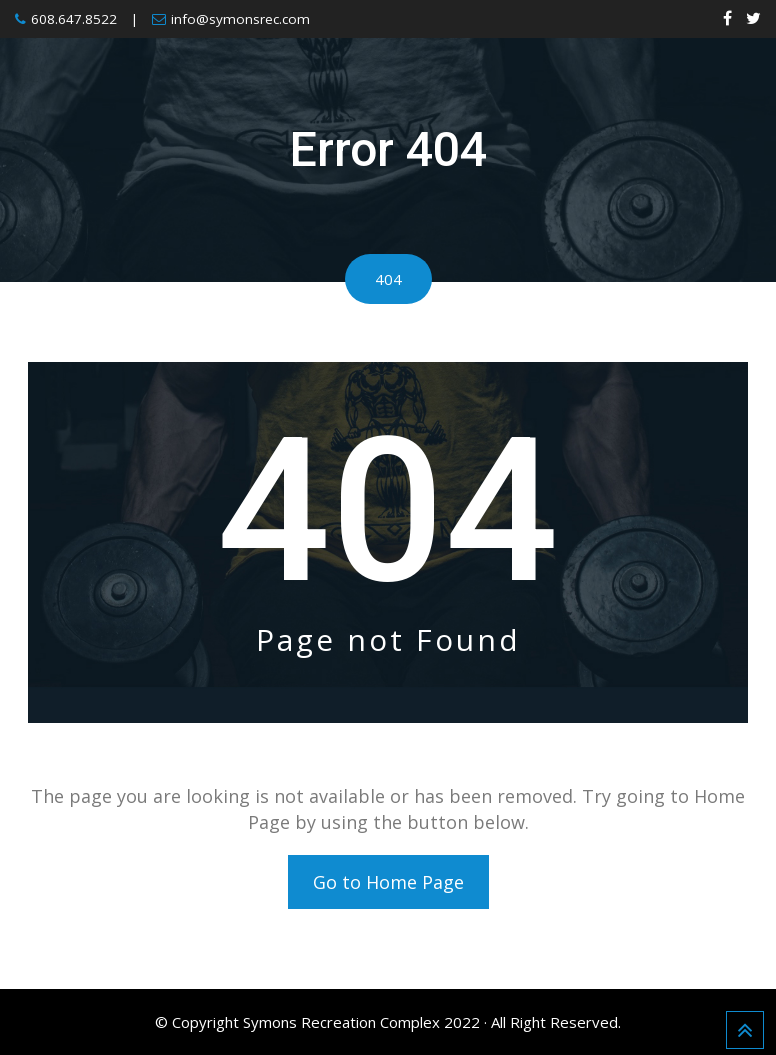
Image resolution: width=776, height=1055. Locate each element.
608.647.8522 (74, 19)
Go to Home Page (388, 882)
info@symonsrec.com (240, 19)
